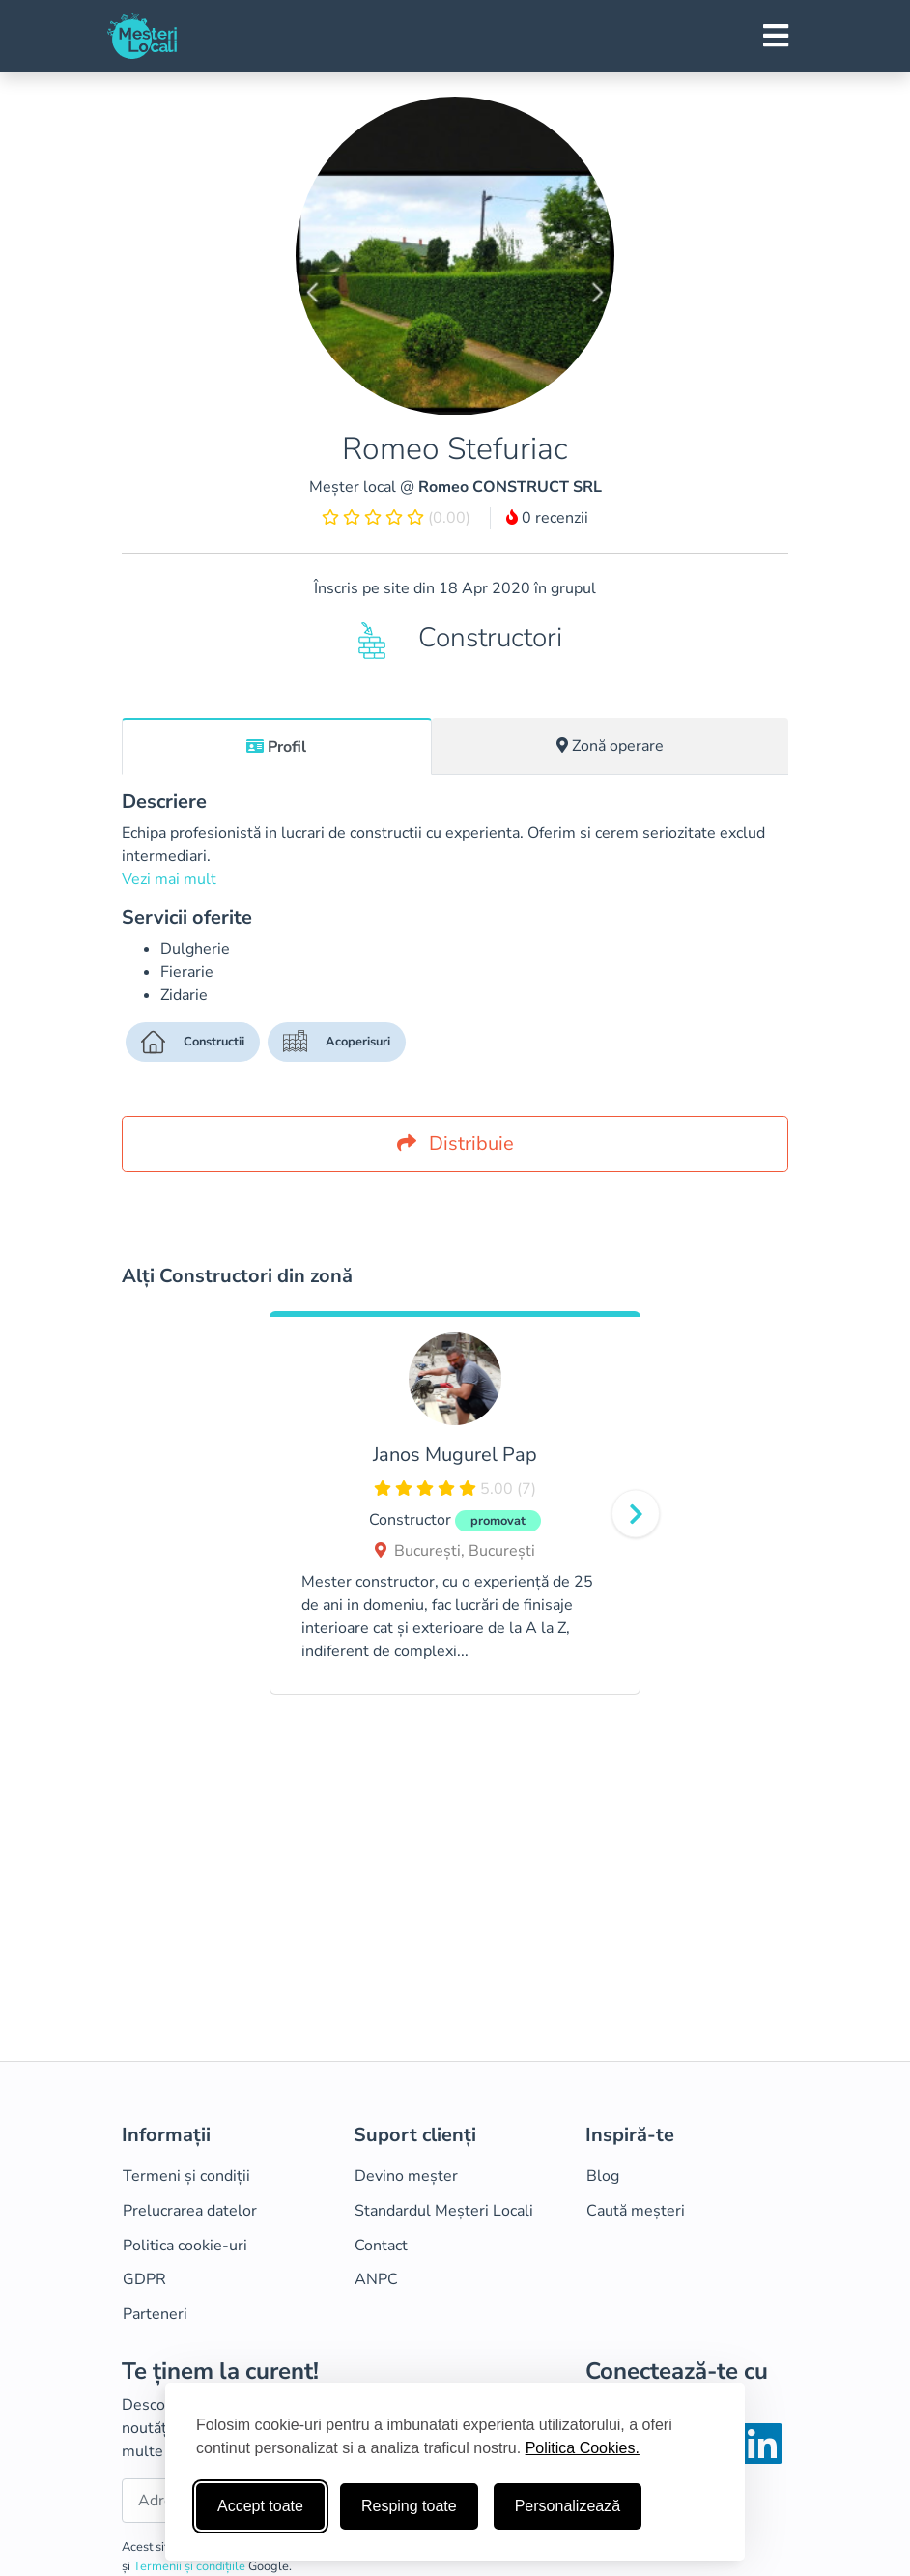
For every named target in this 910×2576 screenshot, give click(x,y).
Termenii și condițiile (190, 2566)
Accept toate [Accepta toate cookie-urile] (260, 2506)
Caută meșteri (635, 2210)
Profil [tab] (276, 747)
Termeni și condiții (186, 2176)
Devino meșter (406, 2176)
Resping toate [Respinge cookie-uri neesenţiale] (409, 2506)
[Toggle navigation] (776, 35)
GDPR (144, 2279)
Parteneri (155, 2314)
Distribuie (455, 1144)
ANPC (376, 2279)
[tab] (277, 746)
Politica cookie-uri (185, 2245)
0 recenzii (547, 518)
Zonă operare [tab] (610, 746)
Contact (381, 2245)
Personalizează (567, 2506)
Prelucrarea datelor (190, 2210)
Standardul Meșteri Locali (444, 2210)
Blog (602, 2176)
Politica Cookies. (583, 2448)
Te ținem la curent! (220, 2372)
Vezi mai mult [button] (169, 879)
